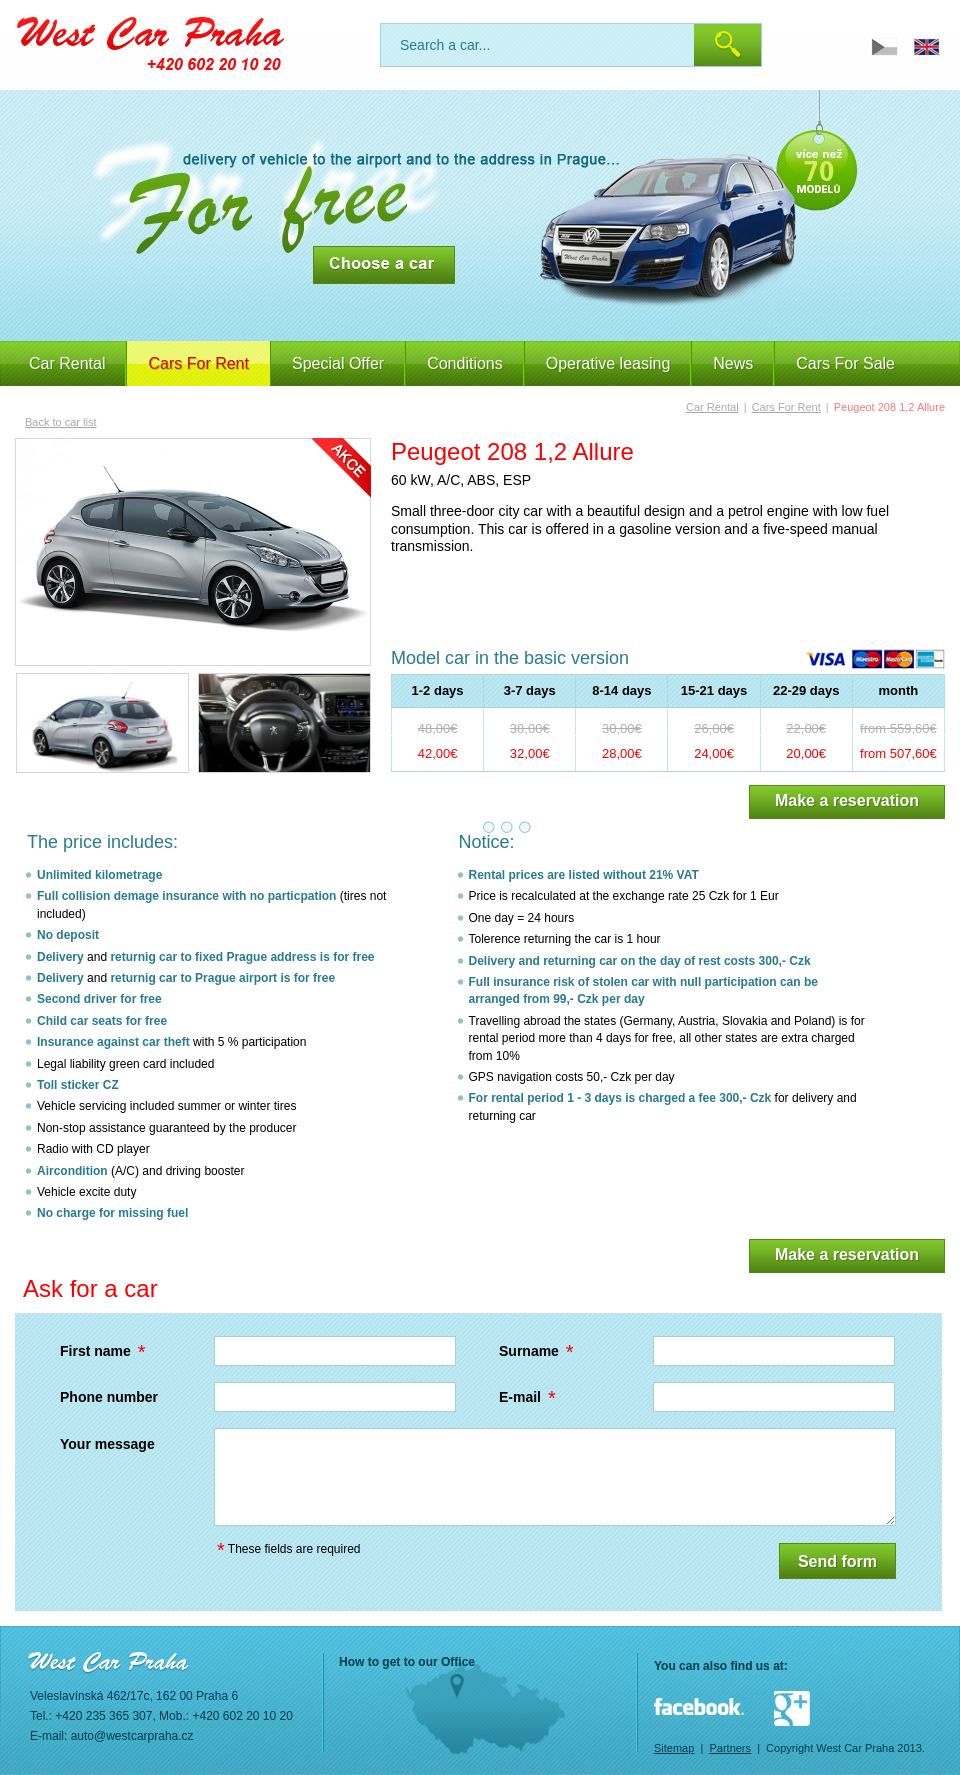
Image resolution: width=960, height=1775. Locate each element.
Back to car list (61, 422)
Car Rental (67, 363)
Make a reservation (847, 800)
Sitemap (674, 1748)
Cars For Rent (786, 407)
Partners (730, 1748)
